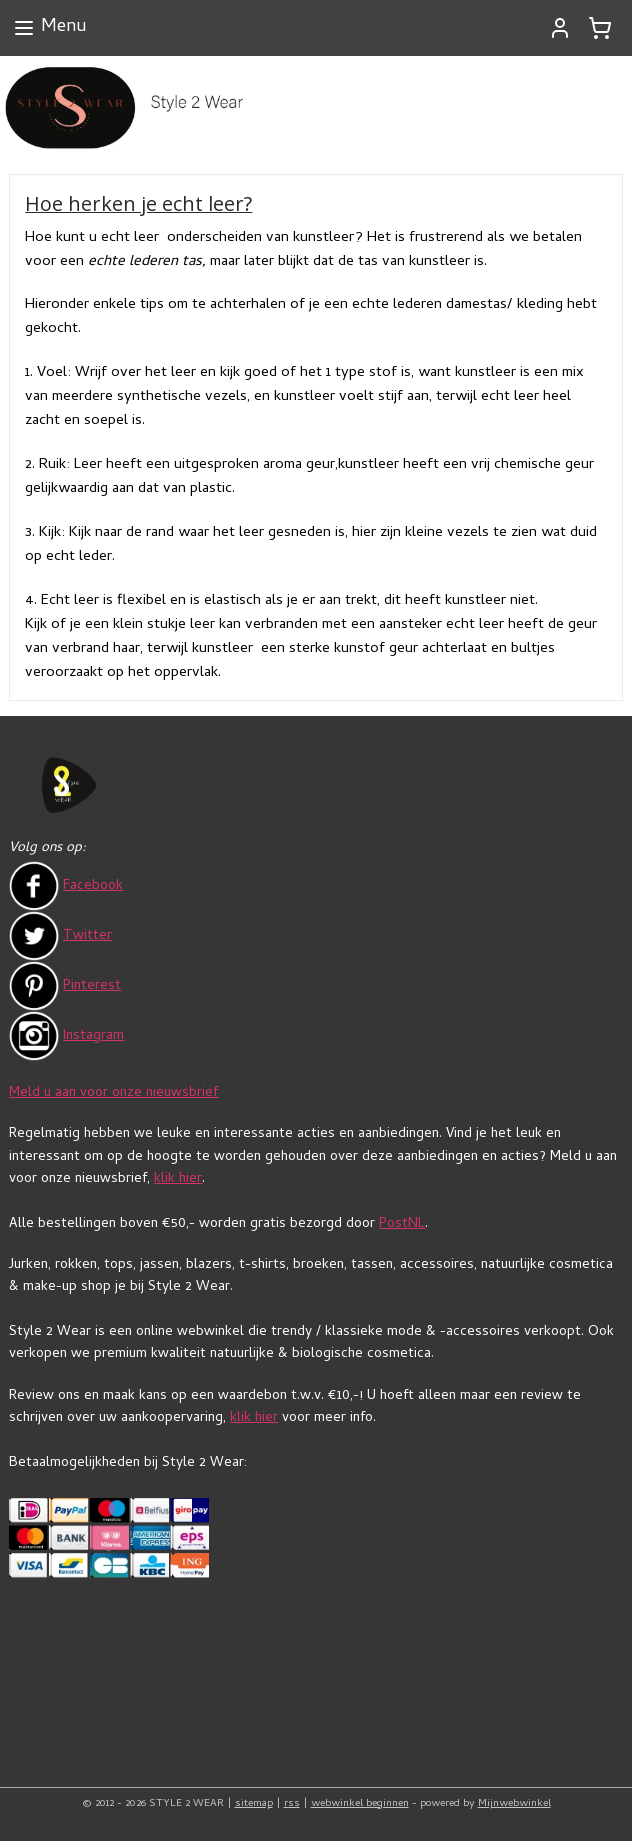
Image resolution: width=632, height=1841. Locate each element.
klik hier (178, 1179)
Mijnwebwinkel (514, 1804)
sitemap (254, 1804)
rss (292, 1804)
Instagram (93, 1036)
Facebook (93, 886)
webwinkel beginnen (360, 1804)
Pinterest (92, 986)
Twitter (87, 936)
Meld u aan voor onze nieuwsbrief (113, 1093)
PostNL (402, 1224)
